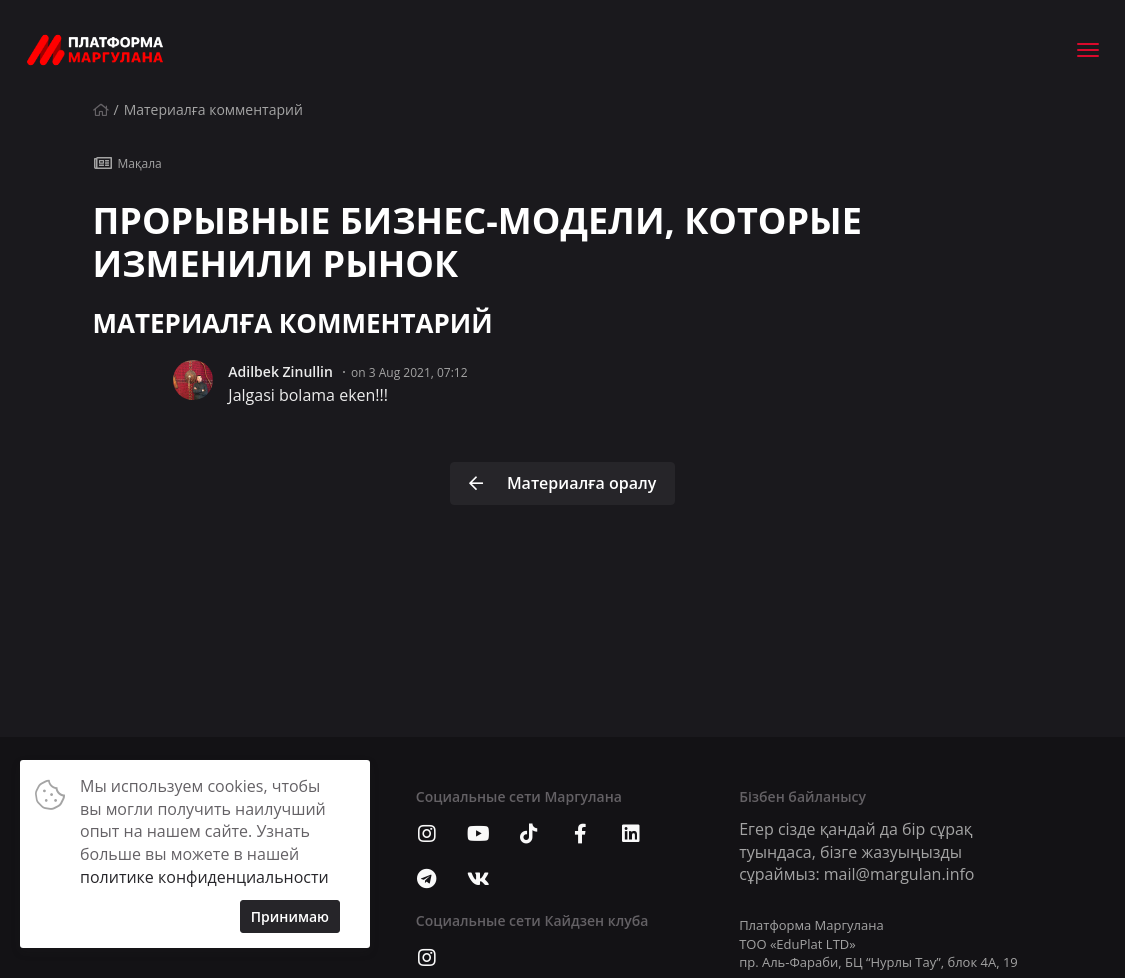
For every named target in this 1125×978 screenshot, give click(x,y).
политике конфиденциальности (204, 877)
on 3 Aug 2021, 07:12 (409, 372)
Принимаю (290, 916)
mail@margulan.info (899, 874)
